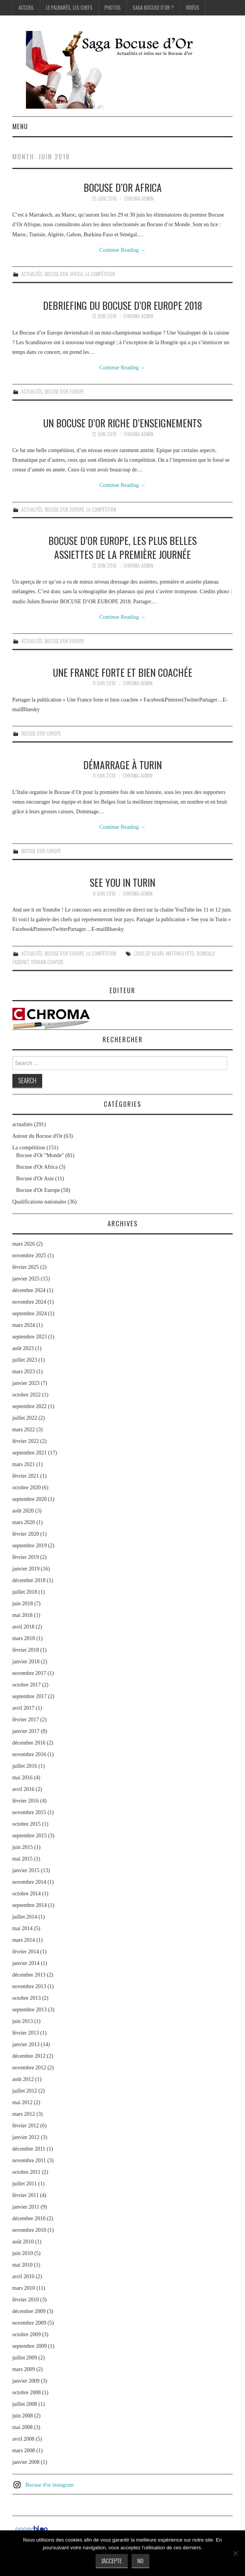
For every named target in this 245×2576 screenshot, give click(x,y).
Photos (113, 7)
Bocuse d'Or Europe (64, 391)
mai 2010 (22, 2265)
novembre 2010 (29, 2230)
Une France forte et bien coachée (122, 672)
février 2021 (25, 1476)
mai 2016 (22, 1777)
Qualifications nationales (39, 1202)
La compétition (100, 274)
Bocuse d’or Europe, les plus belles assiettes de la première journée (122, 547)
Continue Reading (122, 250)
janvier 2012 (25, 2137)
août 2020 (23, 1511)
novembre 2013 (29, 1986)
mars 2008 (23, 2450)
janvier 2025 (25, 1279)
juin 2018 (22, 1603)
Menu (20, 126)
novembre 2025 (29, 1255)
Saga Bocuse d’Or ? (153, 7)
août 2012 (23, 2079)
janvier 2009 (25, 2381)
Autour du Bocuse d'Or (37, 1136)
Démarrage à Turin (122, 764)
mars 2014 (23, 1940)
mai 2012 (22, 2102)
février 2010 (25, 2300)
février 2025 (25, 1267)
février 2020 (25, 1534)
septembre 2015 (29, 1836)
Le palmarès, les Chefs (69, 7)
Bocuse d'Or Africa (64, 274)
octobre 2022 (26, 1395)
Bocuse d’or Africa (123, 187)
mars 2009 (23, 2369)
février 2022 (25, 1441)
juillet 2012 (24, 2091)
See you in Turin (122, 882)
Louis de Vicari (149, 953)
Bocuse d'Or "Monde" (40, 1155)
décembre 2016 (29, 1743)
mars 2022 (23, 1429)
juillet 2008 (24, 2404)
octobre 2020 (26, 1487)
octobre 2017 (26, 1685)
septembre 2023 (29, 1337)
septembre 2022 (29, 1406)
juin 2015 (22, 1847)
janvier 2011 (25, 2207)
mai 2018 (22, 1615)
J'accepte (111, 2560)
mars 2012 (23, 2114)
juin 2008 (22, 2416)
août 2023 (23, 1348)
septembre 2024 (29, 1313)
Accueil (26, 7)
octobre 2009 (26, 2334)
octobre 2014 (26, 1894)
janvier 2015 (25, 1870)
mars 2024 (23, 1325)
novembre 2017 (29, 1673)
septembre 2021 (29, 1453)
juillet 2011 (24, 2184)
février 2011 (25, 2195)
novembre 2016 (29, 1754)
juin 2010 (22, 2253)
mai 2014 (22, 1928)
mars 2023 (23, 1371)
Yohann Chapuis (47, 962)
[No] (235, 2553)
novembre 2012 (29, 2068)
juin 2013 (22, 2021)
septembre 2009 (29, 2346)
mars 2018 (23, 1638)
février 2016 (25, 1801)
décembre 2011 (28, 2149)
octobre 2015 (26, 1824)
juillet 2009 (24, 2358)
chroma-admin (139, 198)
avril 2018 (23, 1627)
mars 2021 (23, 1464)
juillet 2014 (24, 1917)
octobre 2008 (26, 2392)
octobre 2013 (26, 1998)
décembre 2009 (29, 2311)
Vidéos (192, 7)
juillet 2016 (24, 1766)
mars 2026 (23, 1244)
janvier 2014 (25, 1963)
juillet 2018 (24, 1592)
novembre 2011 (29, 2160)
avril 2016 (23, 1789)
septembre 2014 (29, 1905)
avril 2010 (23, 2276)
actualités (31, 274)
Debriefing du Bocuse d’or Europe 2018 (122, 305)
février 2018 (25, 1650)
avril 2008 (23, 2439)
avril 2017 (23, 1708)
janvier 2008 (25, 2462)
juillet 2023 (24, 1360)
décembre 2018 (29, 1580)
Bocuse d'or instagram (50, 2485)
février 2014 (25, 1952)
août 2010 (23, 2242)
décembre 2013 (29, 1975)
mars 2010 (23, 2288)
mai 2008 (22, 2427)
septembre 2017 (29, 1696)
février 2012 (25, 2126)
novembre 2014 (29, 1882)
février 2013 (25, 2033)
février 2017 (25, 1719)
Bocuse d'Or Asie (35, 1178)
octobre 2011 (26, 2172)
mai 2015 (22, 1859)
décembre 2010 (29, 2218)
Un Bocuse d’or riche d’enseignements (122, 422)
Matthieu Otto (180, 953)
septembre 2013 (29, 2010)
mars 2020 (23, 1522)
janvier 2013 (25, 2044)
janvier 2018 (25, 1661)
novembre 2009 (29, 2323)
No (140, 2560)
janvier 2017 (25, 1731)
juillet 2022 (24, 1418)
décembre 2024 (29, 1290)
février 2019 (25, 1557)
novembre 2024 (29, 1302)
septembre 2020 (29, 1499)
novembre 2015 (29, 1812)
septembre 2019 (29, 1545)
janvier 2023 (25, 1383)
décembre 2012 (29, 2056)
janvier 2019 (25, 1569)
